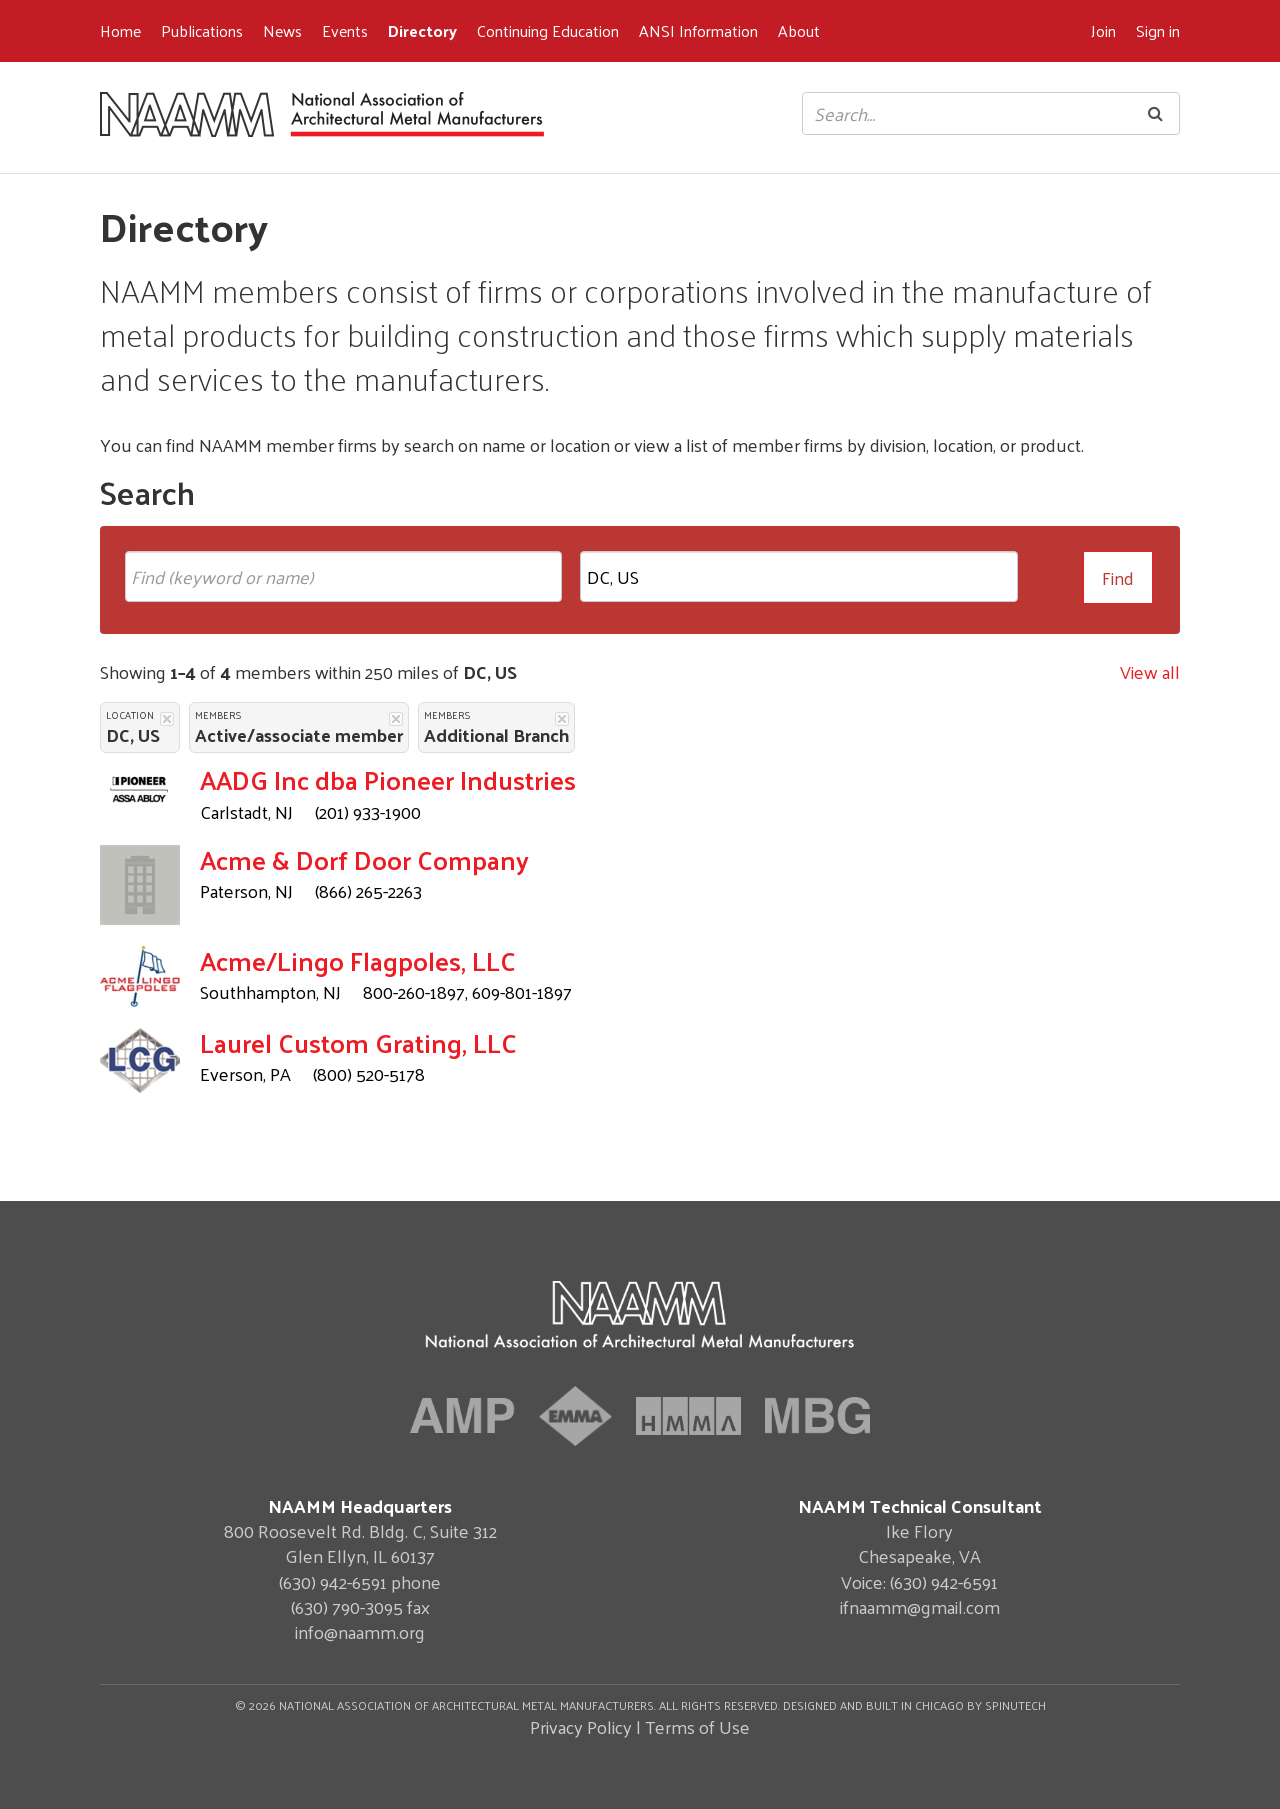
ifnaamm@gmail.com (920, 1606)
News (282, 30)
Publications (202, 30)
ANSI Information (698, 30)
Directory (422, 30)
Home (120, 30)
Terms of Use (697, 1726)
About (799, 30)
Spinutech (1015, 1705)
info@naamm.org (360, 1631)
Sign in (1158, 30)
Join (1103, 30)
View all (1150, 671)
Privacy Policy (581, 1726)
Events (345, 30)
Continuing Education (548, 30)
